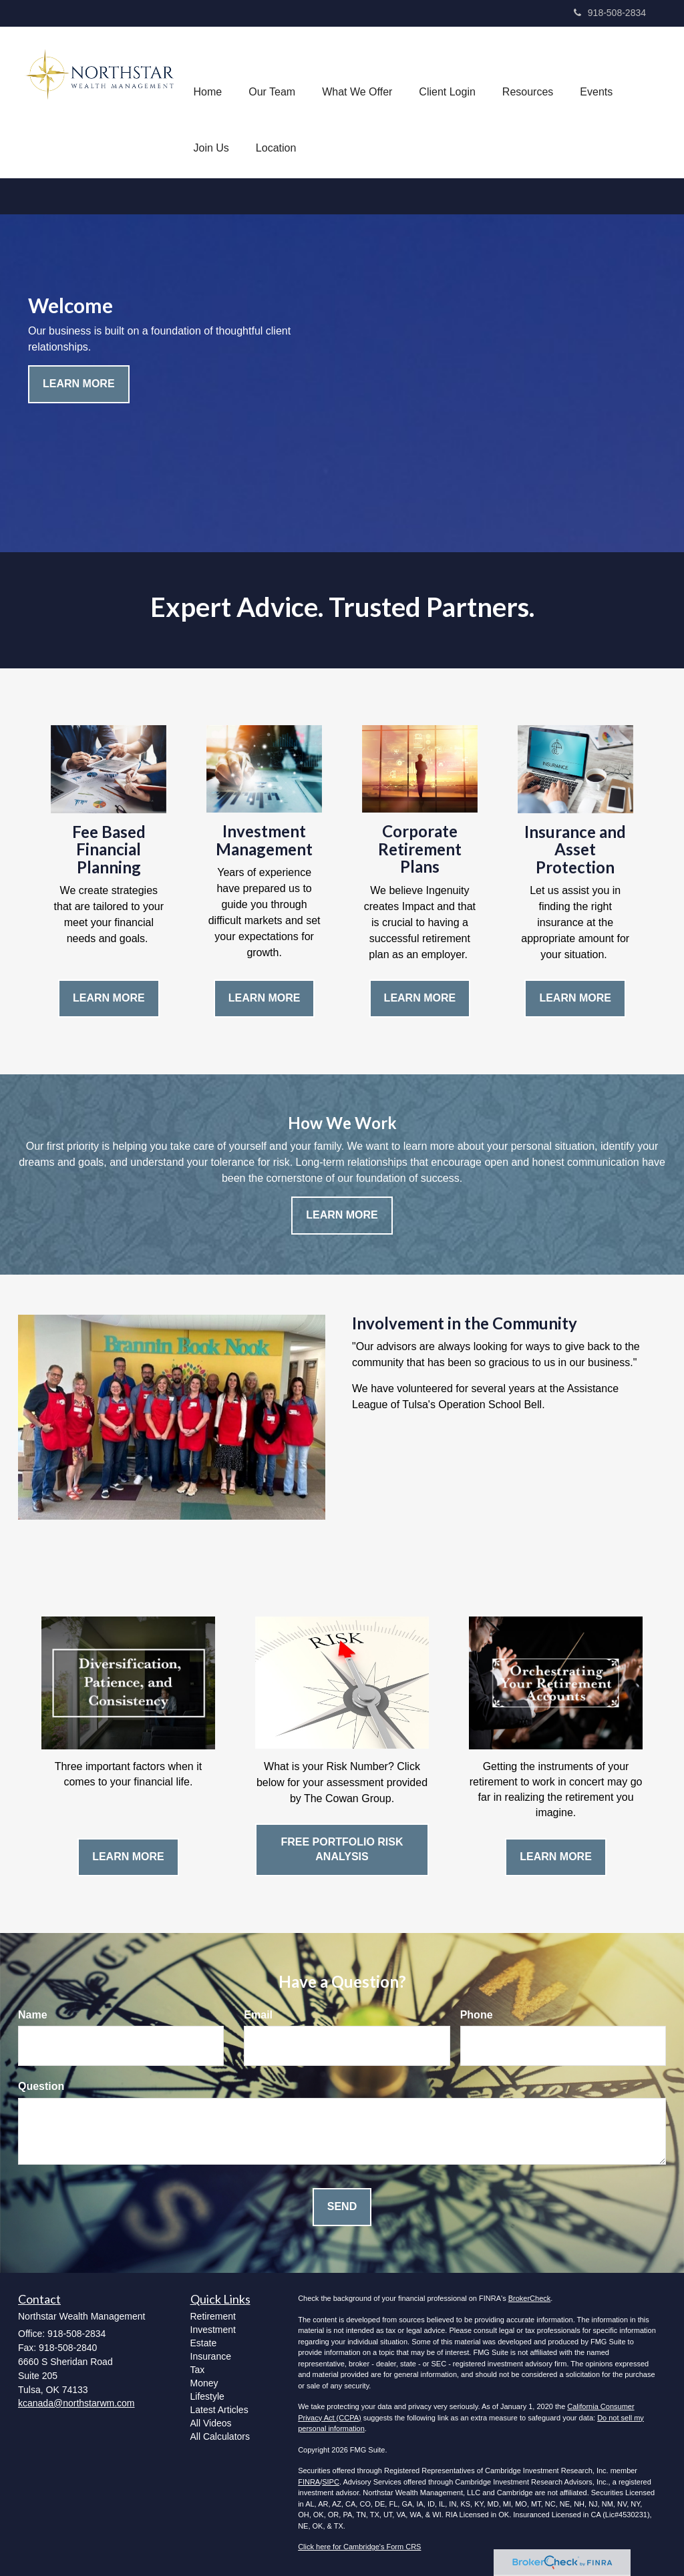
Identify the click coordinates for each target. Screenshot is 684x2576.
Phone (476, 2014)
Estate (203, 2343)
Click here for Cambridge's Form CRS (359, 2547)
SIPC (330, 2482)
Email (258, 2014)
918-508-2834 (610, 12)
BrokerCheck (529, 2298)
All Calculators (220, 2436)
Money (204, 2383)
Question (41, 2086)
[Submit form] (342, 2207)
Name (32, 2014)
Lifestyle (207, 2396)
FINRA (309, 2482)
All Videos (211, 2423)
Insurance (210, 2356)
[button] (272, 74)
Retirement (213, 2316)
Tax (197, 2369)
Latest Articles (219, 2409)
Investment (213, 2329)
